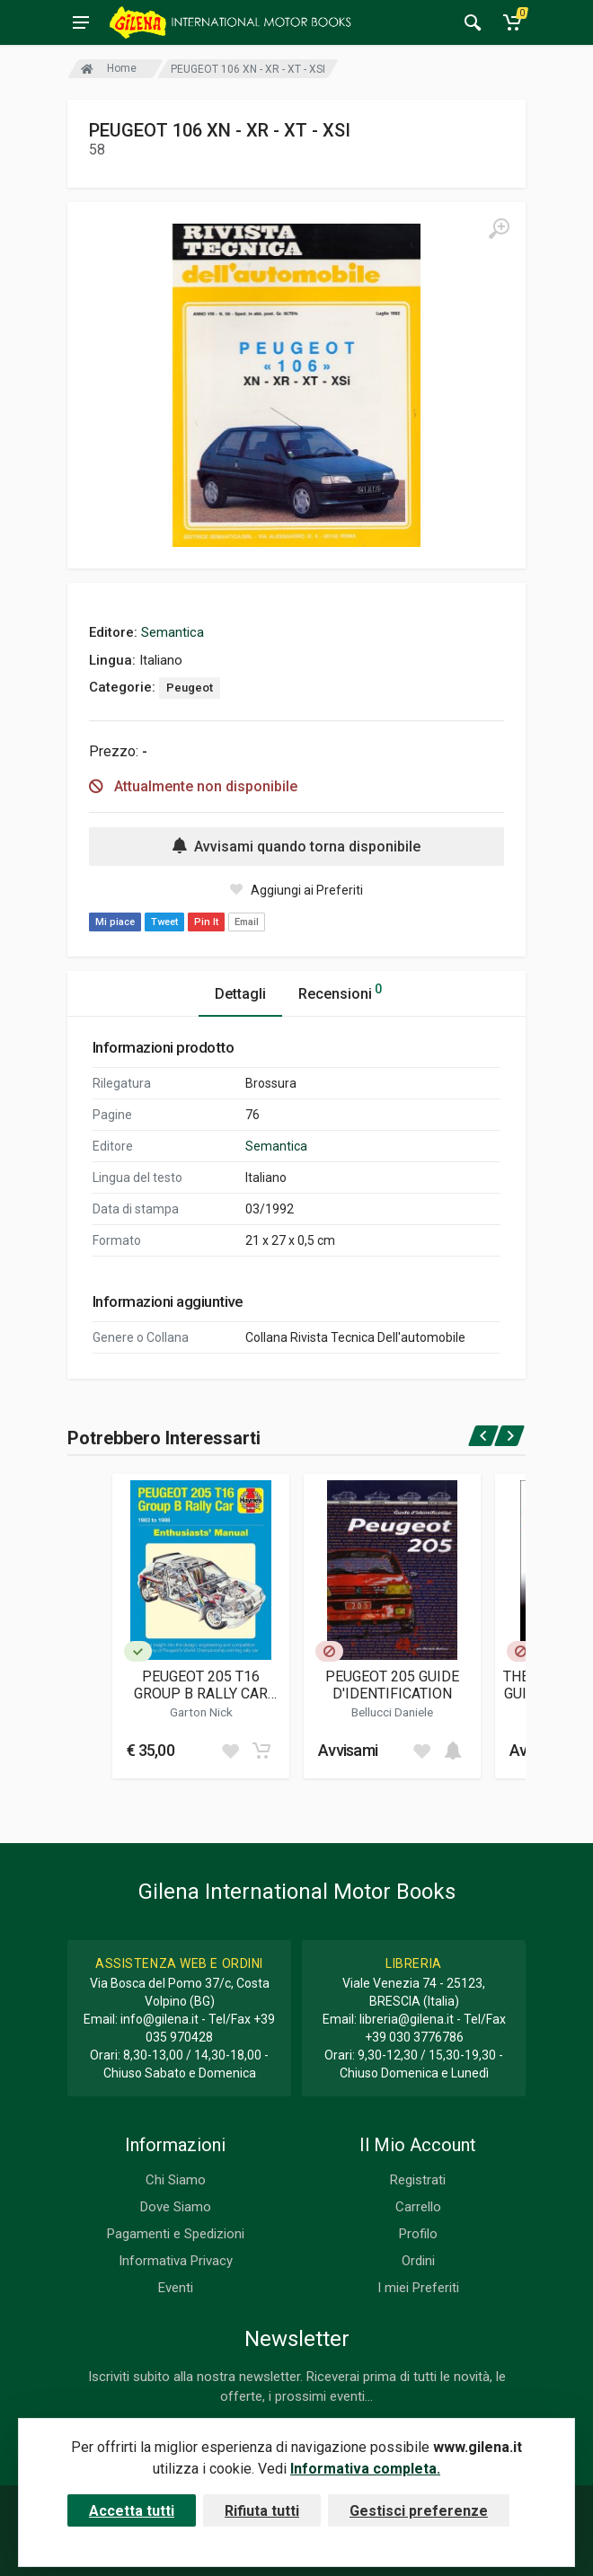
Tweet (164, 922)
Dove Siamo (175, 2207)
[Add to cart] (261, 1750)
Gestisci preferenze (419, 2510)
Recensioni (340, 991)
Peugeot (189, 687)
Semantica (172, 632)
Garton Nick (201, 1712)
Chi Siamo (176, 2180)
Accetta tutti (131, 2510)
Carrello (418, 2207)
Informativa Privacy (176, 2261)
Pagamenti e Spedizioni (175, 2234)
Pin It (206, 922)
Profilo (418, 2234)
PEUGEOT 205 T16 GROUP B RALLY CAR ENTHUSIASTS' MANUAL (200, 1685)
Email (247, 922)
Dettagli (240, 993)
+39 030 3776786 (414, 2037)
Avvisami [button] (347, 1750)
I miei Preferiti (418, 2288)
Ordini (418, 2261)
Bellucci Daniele (392, 1712)
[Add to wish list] (230, 1750)
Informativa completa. (365, 2468)
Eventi (175, 2288)
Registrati (418, 2180)
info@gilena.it (159, 2019)
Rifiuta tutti (262, 2510)
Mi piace (115, 922)
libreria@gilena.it (406, 2019)
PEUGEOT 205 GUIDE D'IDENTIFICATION (392, 1685)
